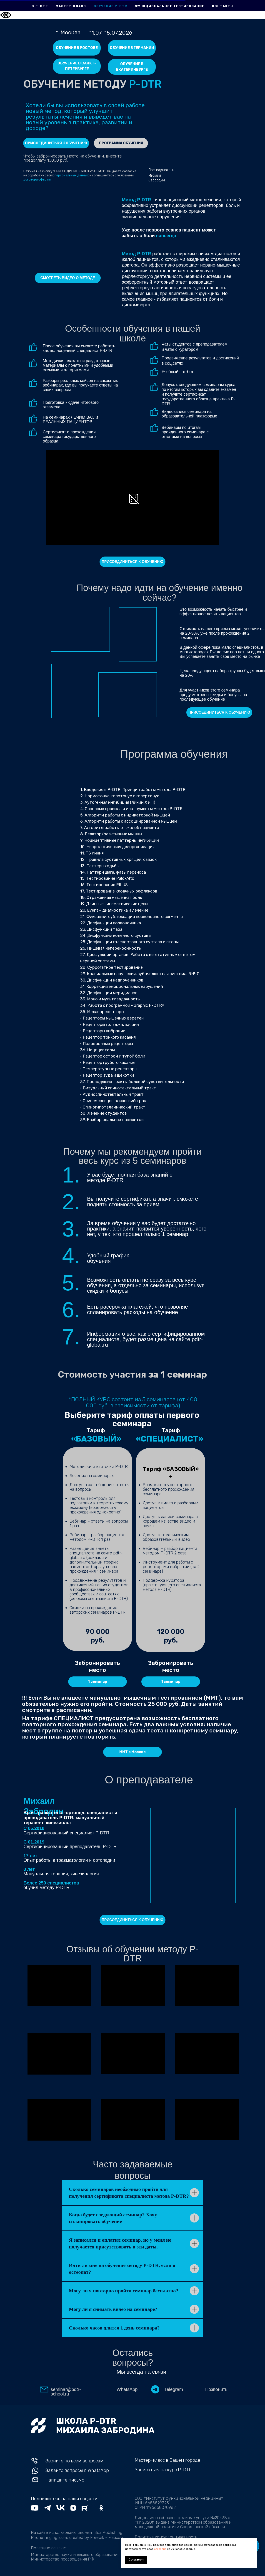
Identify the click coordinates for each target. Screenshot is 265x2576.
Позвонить (216, 2389)
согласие (160, 2549)
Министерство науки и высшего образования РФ (79, 2554)
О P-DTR (40, 6)
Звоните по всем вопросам (74, 2461)
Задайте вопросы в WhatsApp (77, 2470)
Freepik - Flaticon (106, 2537)
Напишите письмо (64, 2480)
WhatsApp (127, 2389)
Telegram (173, 2389)
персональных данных (72, 175)
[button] (68, 278)
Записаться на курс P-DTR (163, 2469)
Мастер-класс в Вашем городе (167, 2460)
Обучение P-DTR (110, 6)
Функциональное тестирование (169, 6)
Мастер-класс (71, 6)
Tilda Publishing (107, 2532)
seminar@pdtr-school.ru (66, 2391)
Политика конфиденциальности (166, 2537)
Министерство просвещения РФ (62, 2559)
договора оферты (37, 179)
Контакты (223, 6)
